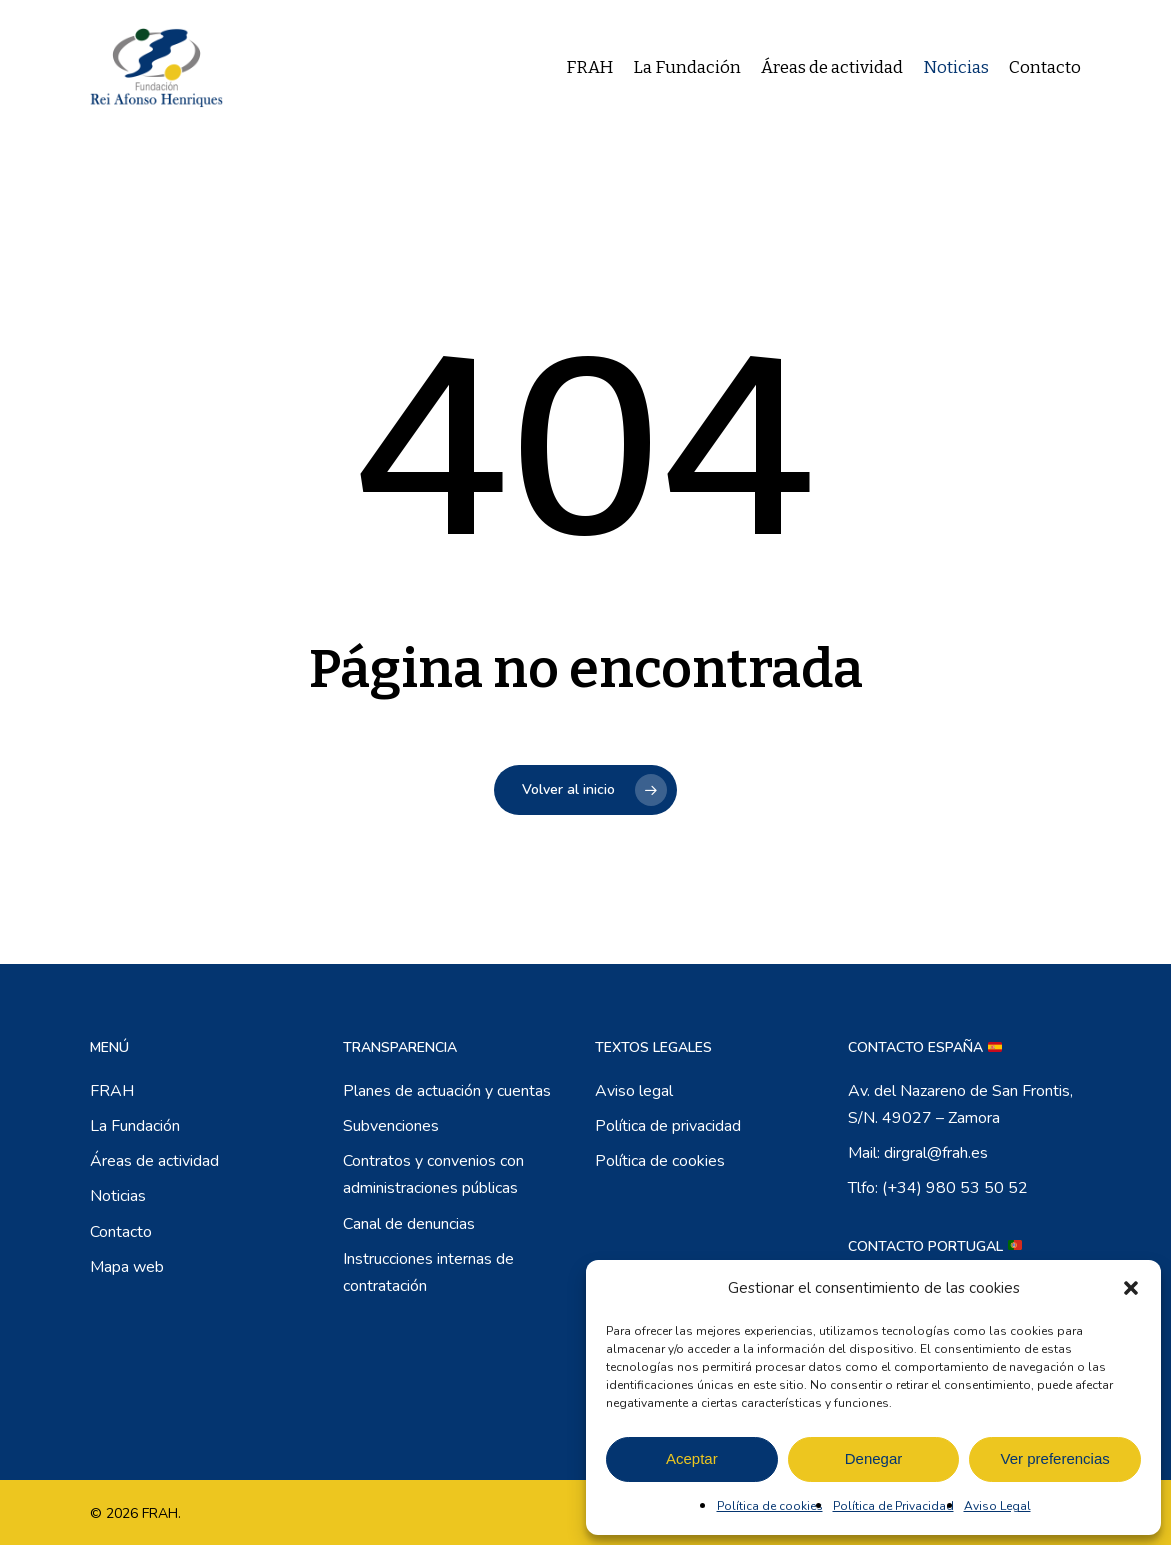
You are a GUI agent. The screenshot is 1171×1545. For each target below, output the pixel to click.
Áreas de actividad (154, 1161)
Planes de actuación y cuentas (447, 1091)
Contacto (121, 1232)
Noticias (118, 1196)
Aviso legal (634, 1091)
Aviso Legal (997, 1506)
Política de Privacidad (893, 1506)
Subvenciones (391, 1126)
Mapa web (127, 1267)
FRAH (112, 1091)
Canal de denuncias (409, 1224)
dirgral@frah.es (936, 1153)
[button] (1131, 1288)
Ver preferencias (1055, 1458)
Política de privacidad (668, 1126)
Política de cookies (770, 1506)
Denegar (874, 1458)
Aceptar (692, 1458)
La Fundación (135, 1126)
